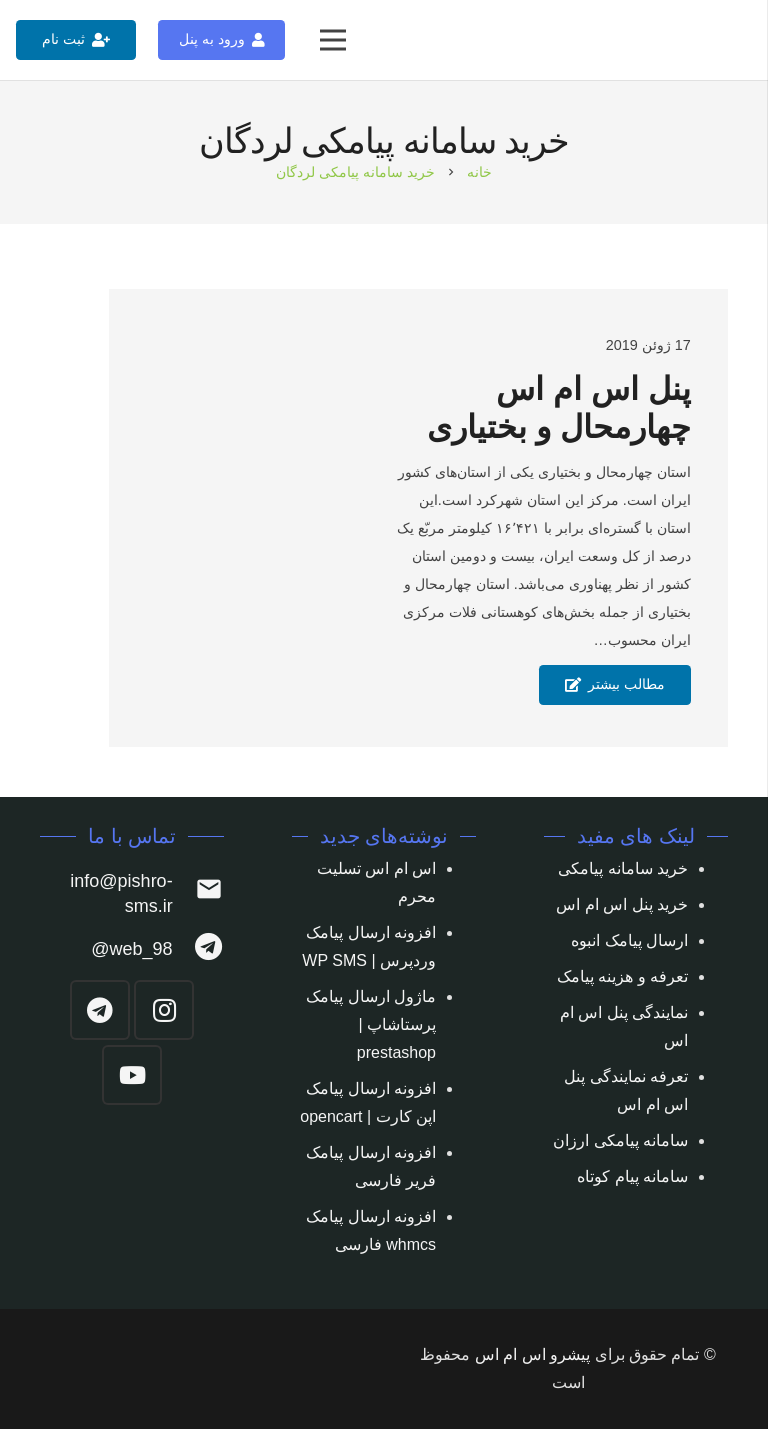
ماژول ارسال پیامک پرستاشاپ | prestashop (371, 1024)
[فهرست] (333, 40)
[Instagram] (164, 1010)
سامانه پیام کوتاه (632, 1176)
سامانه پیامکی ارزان (620, 1140)
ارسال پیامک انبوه (629, 940)
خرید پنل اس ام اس (622, 904)
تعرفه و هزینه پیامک (622, 976)
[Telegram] (100, 1010)
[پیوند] (729, 40)
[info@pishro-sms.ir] (198, 893)
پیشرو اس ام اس (532, 1354)
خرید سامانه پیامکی (623, 868)
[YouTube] (132, 1075)
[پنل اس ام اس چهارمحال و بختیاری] (196, 518)
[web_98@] (198, 949)
